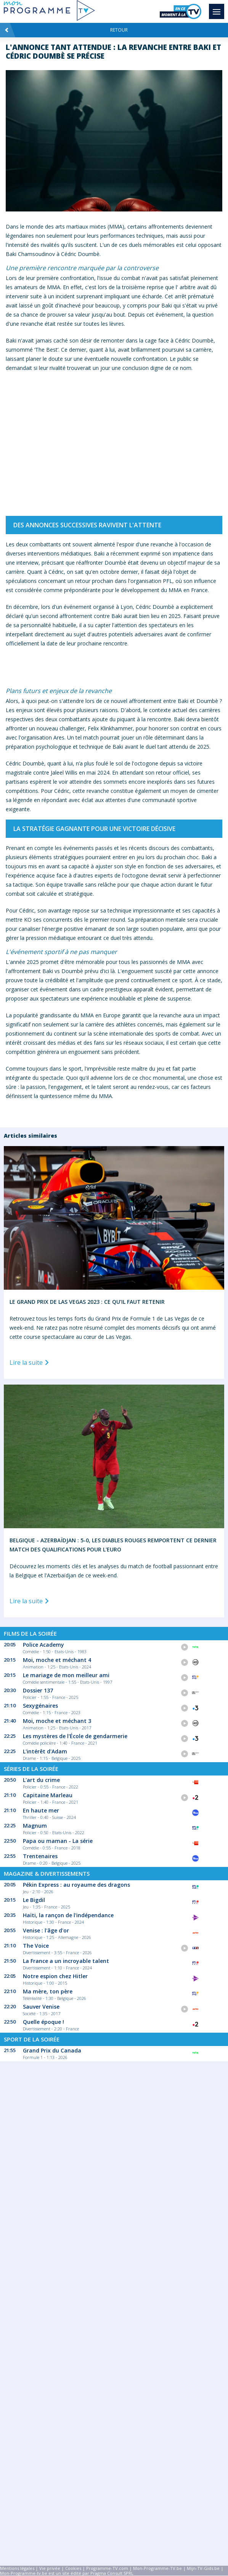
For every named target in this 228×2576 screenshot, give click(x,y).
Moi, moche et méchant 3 (57, 1720)
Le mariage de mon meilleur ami (66, 1675)
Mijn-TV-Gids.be (203, 2568)
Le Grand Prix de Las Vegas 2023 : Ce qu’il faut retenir (87, 1301)
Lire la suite (30, 1363)
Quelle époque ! (43, 2021)
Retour (66, 30)
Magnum (35, 1825)
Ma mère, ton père (47, 1991)
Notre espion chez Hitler (55, 1976)
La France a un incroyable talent (66, 1960)
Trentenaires (40, 1856)
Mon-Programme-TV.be (157, 2568)
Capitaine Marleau (47, 1795)
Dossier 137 (38, 1690)
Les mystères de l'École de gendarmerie (75, 1736)
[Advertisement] (114, 2189)
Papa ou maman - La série (58, 1840)
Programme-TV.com (107, 2568)
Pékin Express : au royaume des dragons (76, 1884)
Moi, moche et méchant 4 (57, 1659)
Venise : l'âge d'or (46, 1930)
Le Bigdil (34, 1900)
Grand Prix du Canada (52, 2050)
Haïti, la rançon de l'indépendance (68, 1915)
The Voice (36, 1945)
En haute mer (41, 1810)
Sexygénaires (40, 1705)
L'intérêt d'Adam (45, 1751)
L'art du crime (41, 1780)
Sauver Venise (41, 2006)
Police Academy (43, 1644)
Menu (218, 8)
